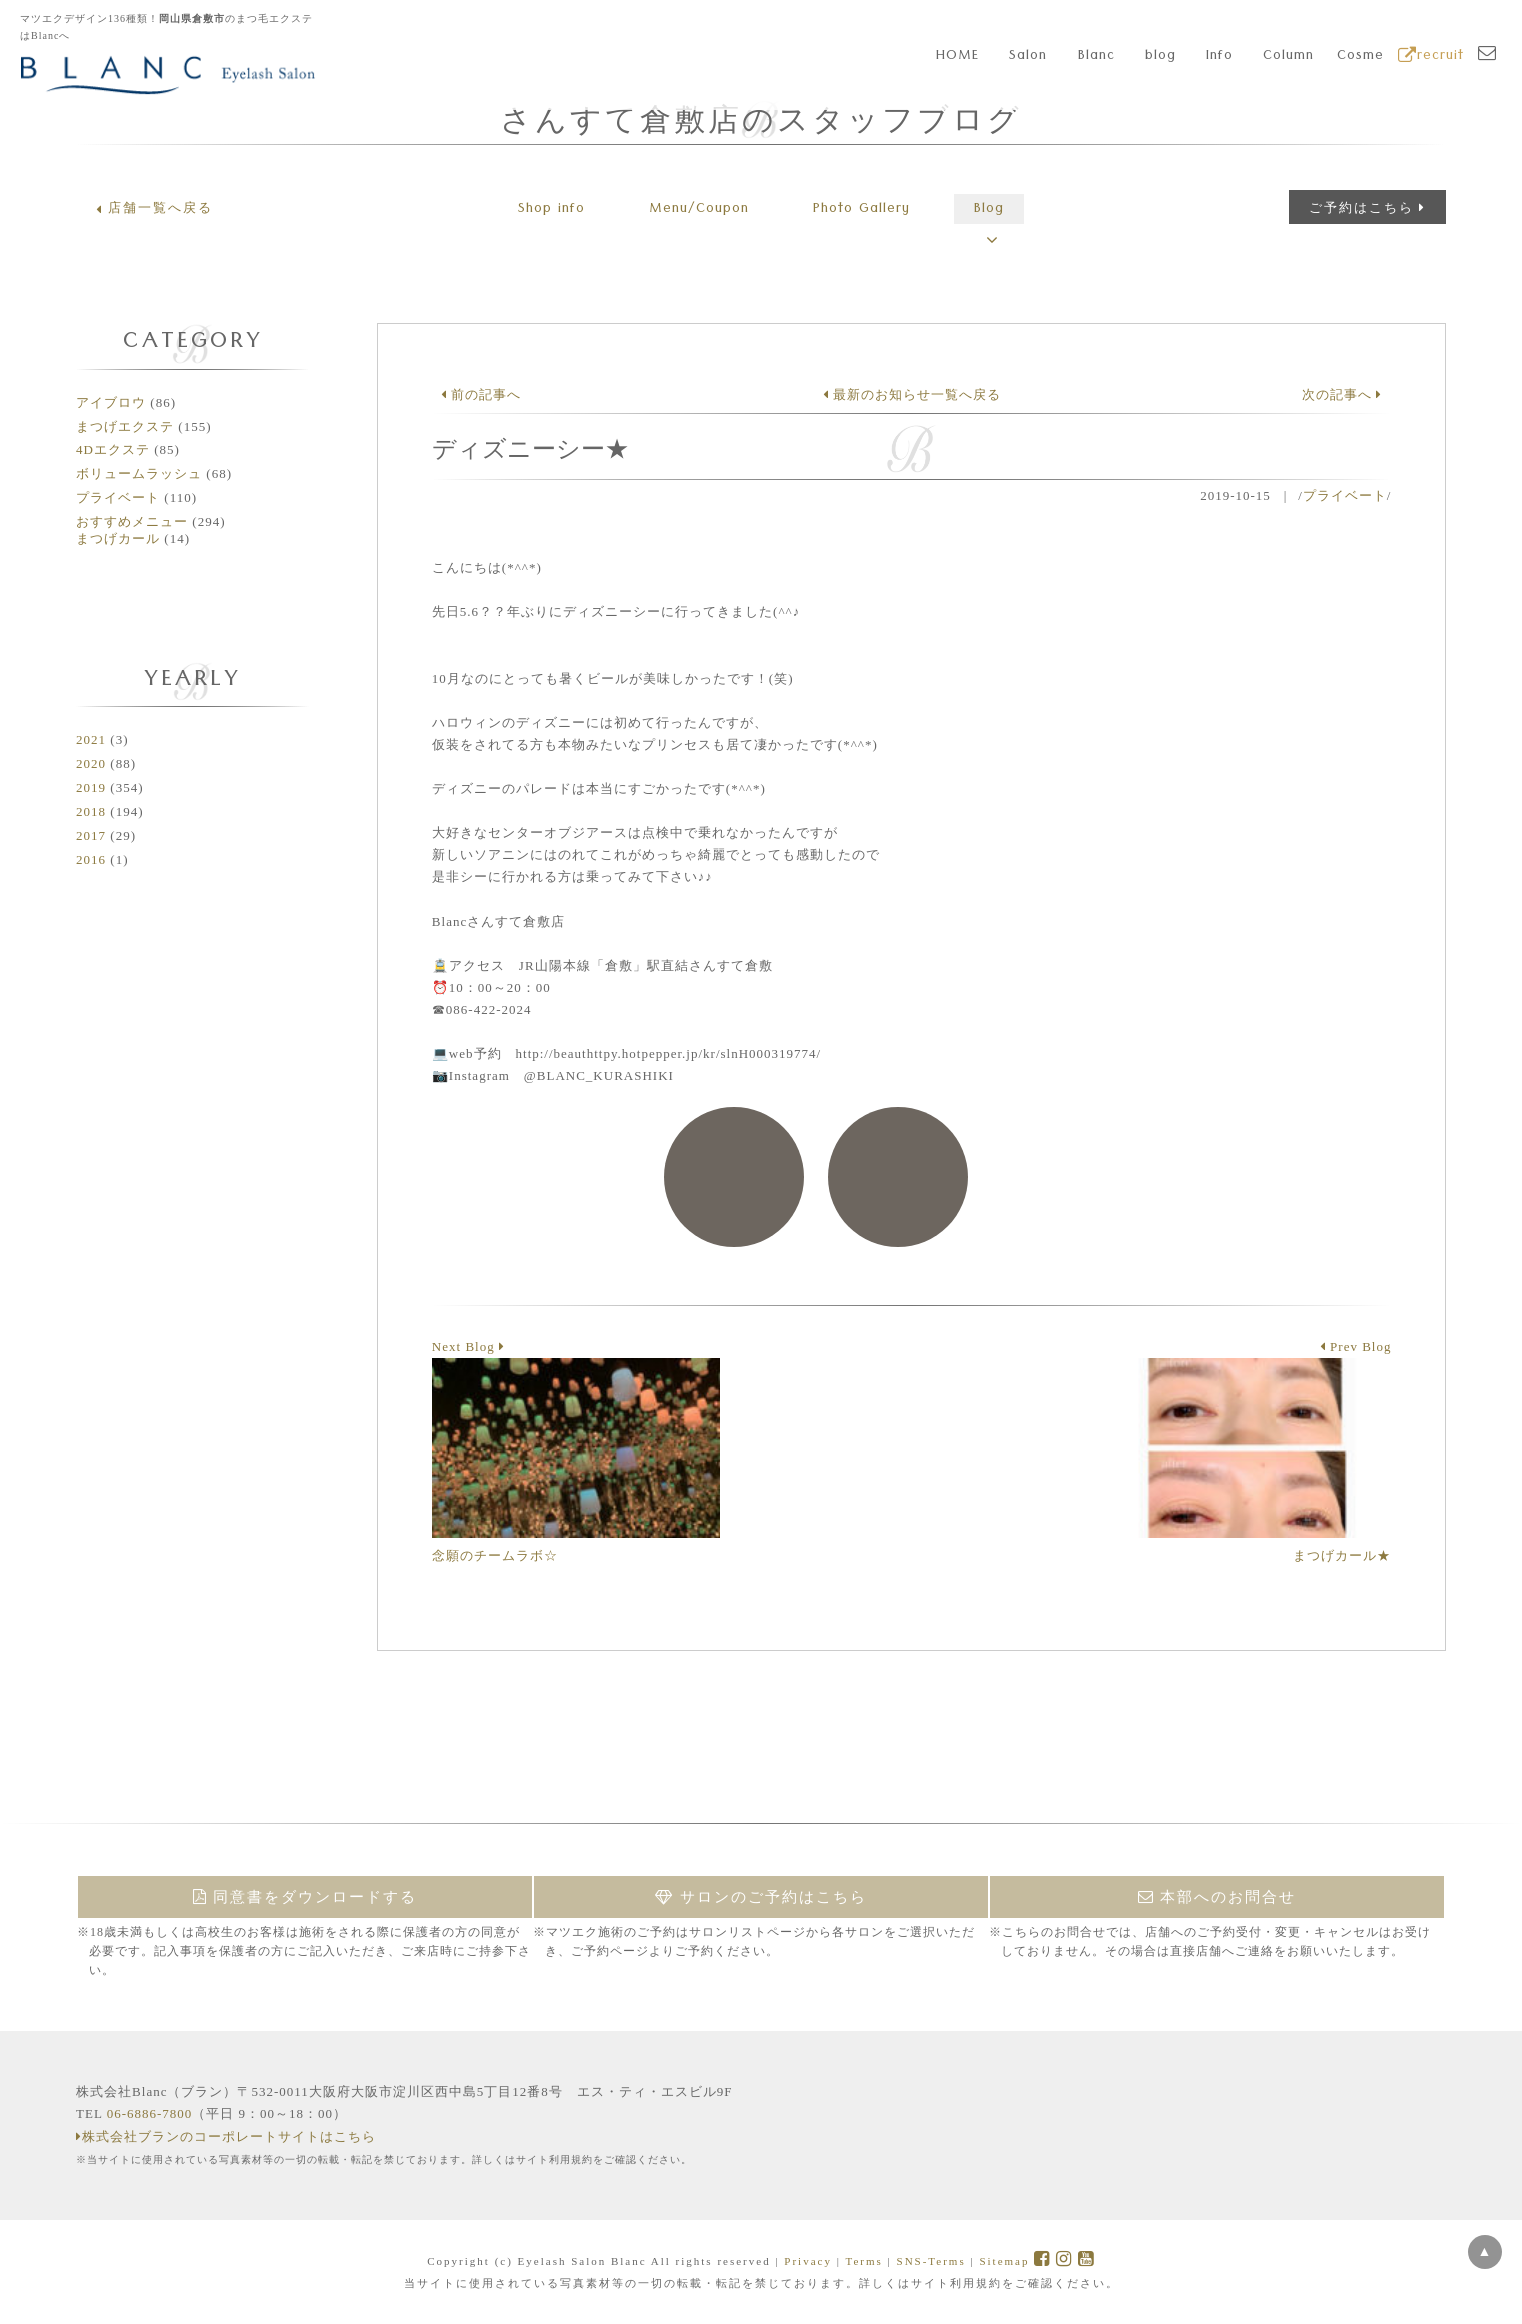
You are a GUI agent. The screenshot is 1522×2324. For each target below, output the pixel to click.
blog (1160, 57)
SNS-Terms (931, 2261)
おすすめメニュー (132, 521)
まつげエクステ (125, 426)
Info (1219, 57)
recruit (1431, 57)
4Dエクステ (113, 449)
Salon (1028, 57)
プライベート (118, 497)
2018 (91, 811)
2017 (91, 835)
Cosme (1360, 57)
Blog (989, 210)
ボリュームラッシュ (139, 473)
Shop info (551, 210)
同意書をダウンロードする (305, 1897)
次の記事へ (1342, 394)
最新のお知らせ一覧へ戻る (912, 394)
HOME (957, 57)
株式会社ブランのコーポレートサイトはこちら (226, 2136)
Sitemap (1004, 2261)
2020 (91, 763)
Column (1288, 57)
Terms (863, 2261)
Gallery (861, 210)
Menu (699, 210)
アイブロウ (111, 402)
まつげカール (118, 538)
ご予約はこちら (1367, 207)
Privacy (808, 2261)
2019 (91, 787)
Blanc (1096, 57)
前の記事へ (481, 394)
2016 (91, 859)
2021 (91, 739)
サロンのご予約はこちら (761, 1897)
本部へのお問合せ (1217, 1897)
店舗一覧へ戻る (154, 208)
